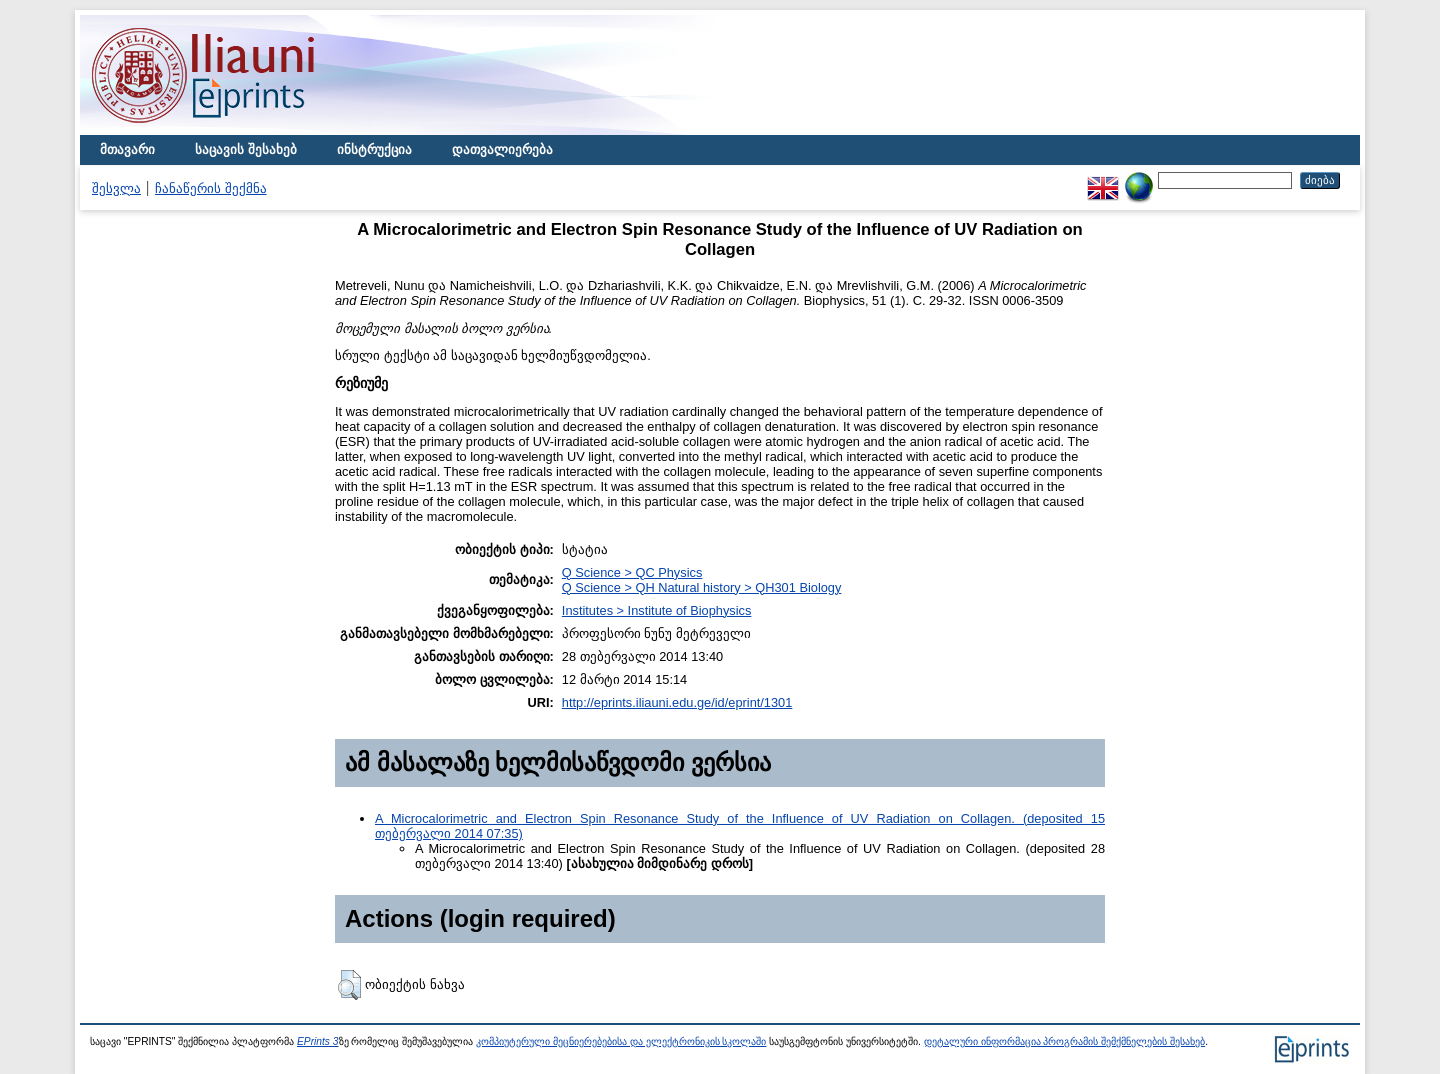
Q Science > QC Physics (632, 572)
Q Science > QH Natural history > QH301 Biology (702, 587)
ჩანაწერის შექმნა (211, 188)
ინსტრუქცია (374, 149)
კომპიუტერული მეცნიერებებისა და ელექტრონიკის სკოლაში (621, 1041)
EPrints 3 (318, 1041)
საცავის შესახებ (246, 149)
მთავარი (127, 149)
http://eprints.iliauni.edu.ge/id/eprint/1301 (677, 702)
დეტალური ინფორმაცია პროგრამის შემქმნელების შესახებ (1064, 1041)
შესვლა (116, 188)
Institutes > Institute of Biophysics (657, 610)
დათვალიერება (502, 149)
